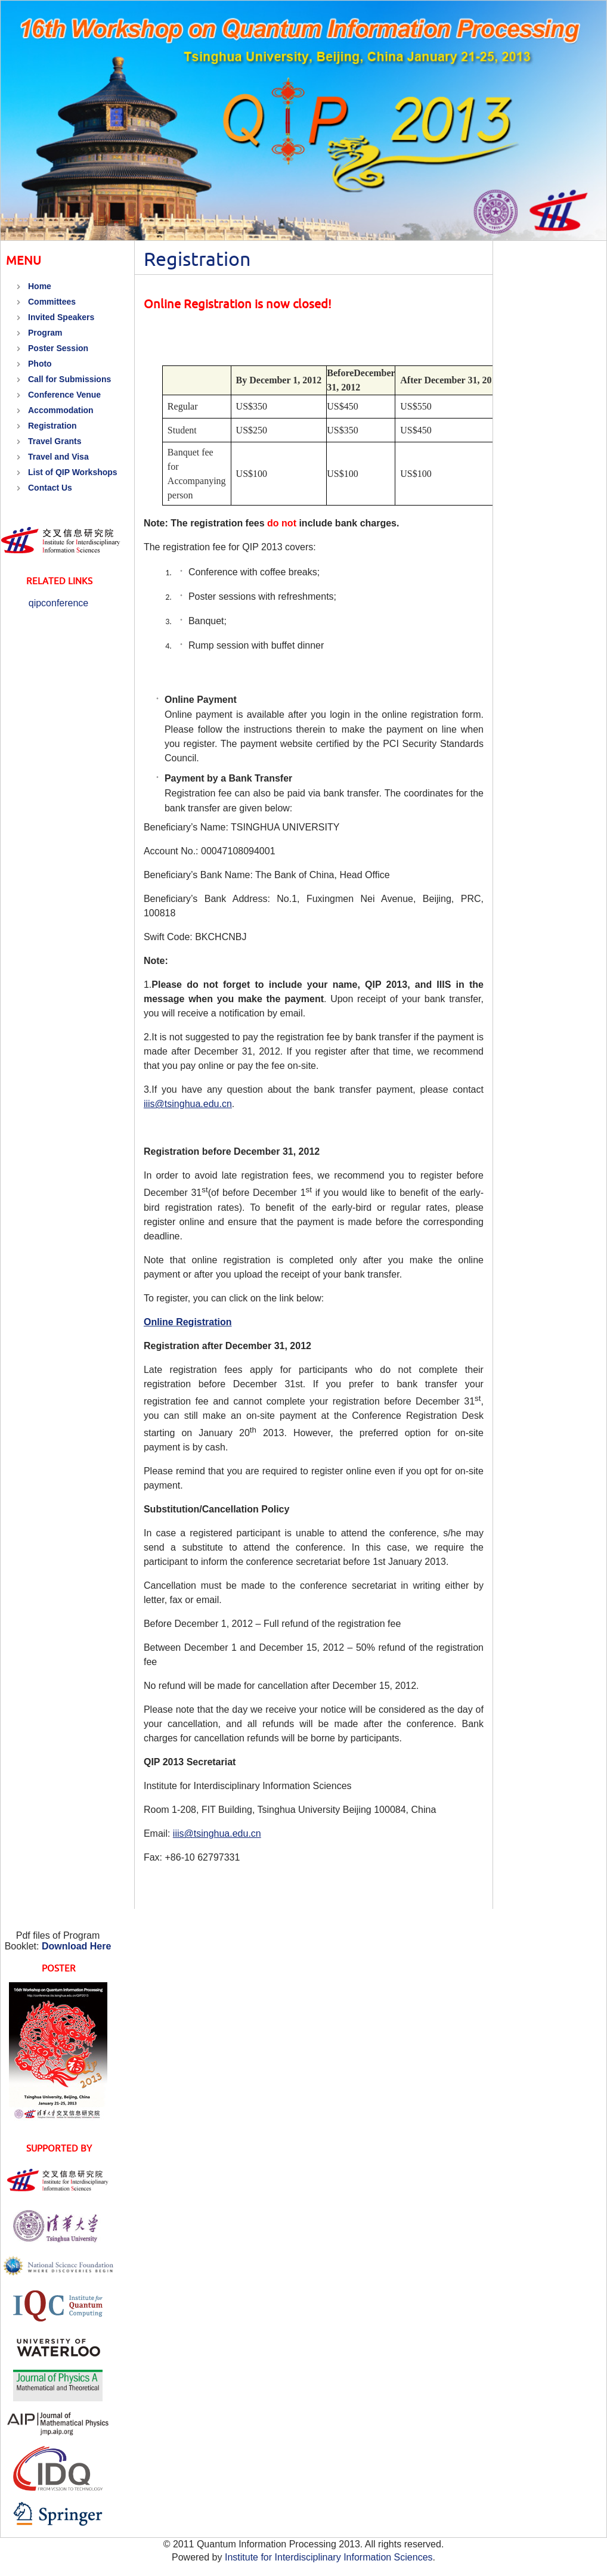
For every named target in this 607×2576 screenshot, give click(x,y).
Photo (40, 363)
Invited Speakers (61, 317)
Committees (52, 301)
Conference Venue (64, 394)
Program (45, 332)
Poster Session (58, 348)
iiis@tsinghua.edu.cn (188, 1104)
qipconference (59, 603)
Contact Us (50, 487)
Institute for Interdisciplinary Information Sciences (329, 2557)
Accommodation (61, 410)
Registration (52, 425)
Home (39, 286)
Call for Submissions (69, 379)
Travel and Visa (58, 456)
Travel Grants (55, 441)
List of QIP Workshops (72, 472)
